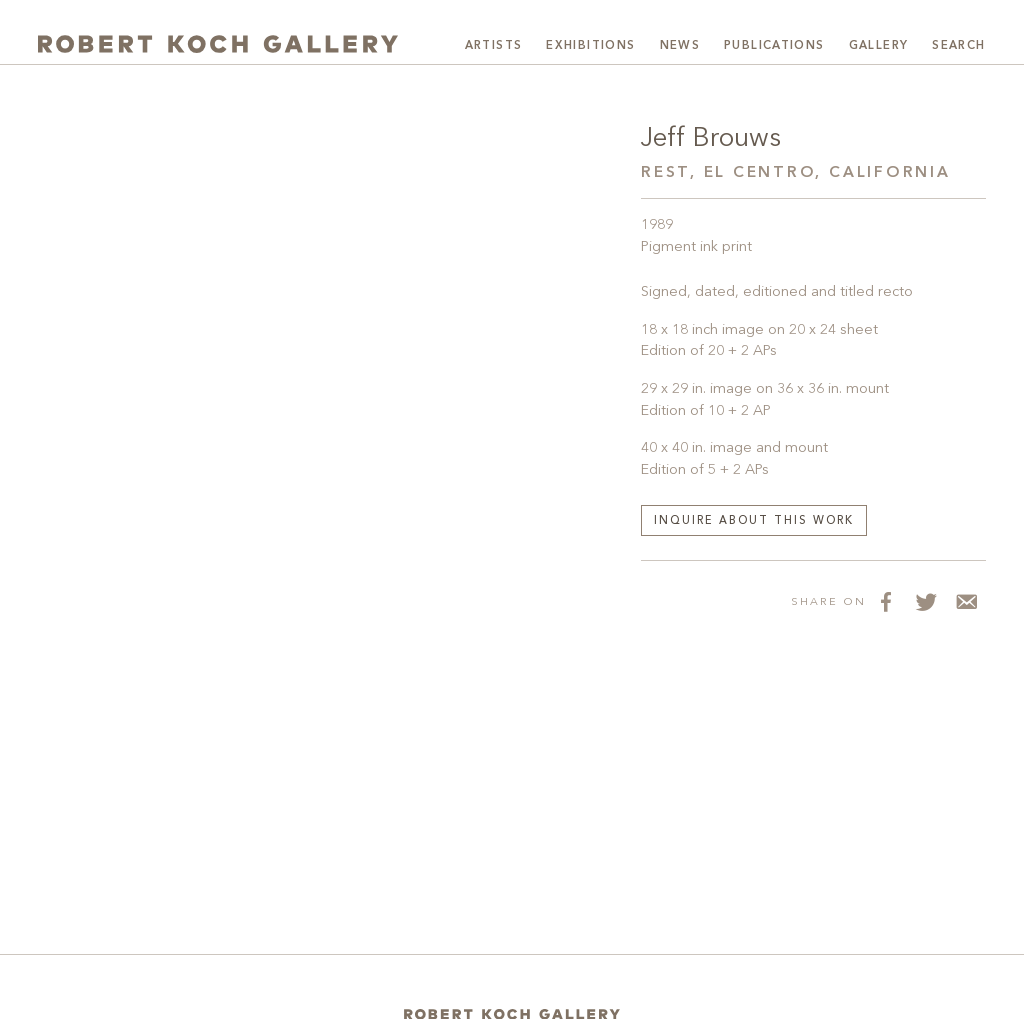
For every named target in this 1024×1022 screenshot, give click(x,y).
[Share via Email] (966, 601)
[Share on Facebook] (886, 601)
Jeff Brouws (710, 139)
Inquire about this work (754, 521)
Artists (494, 46)
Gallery (879, 46)
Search (958, 46)
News (680, 46)
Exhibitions (590, 46)
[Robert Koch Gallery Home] (218, 44)
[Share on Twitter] (926, 601)
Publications (774, 46)
